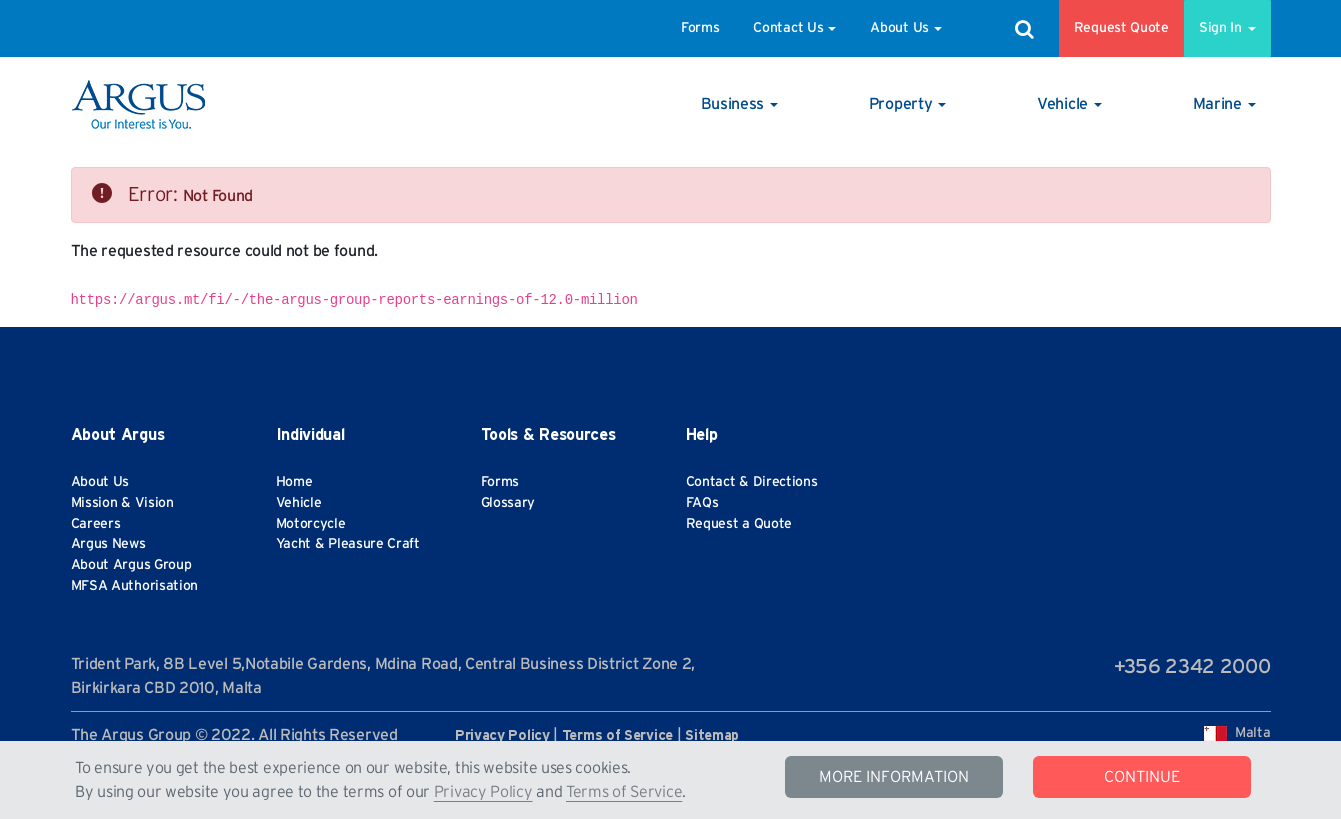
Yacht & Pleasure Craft (348, 544)
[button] (739, 104)
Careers (96, 524)
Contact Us (794, 28)
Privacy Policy (483, 792)
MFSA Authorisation (135, 586)
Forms (700, 28)
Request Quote (1121, 28)
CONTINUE (1142, 777)
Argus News (108, 544)
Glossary (508, 503)
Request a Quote (739, 524)
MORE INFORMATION (894, 777)
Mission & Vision (122, 503)
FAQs (702, 503)
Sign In (1227, 28)
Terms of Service (624, 792)
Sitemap (712, 736)
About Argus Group (131, 565)
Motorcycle (311, 524)
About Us (906, 28)
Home (294, 482)
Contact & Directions (752, 482)
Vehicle (299, 503)
